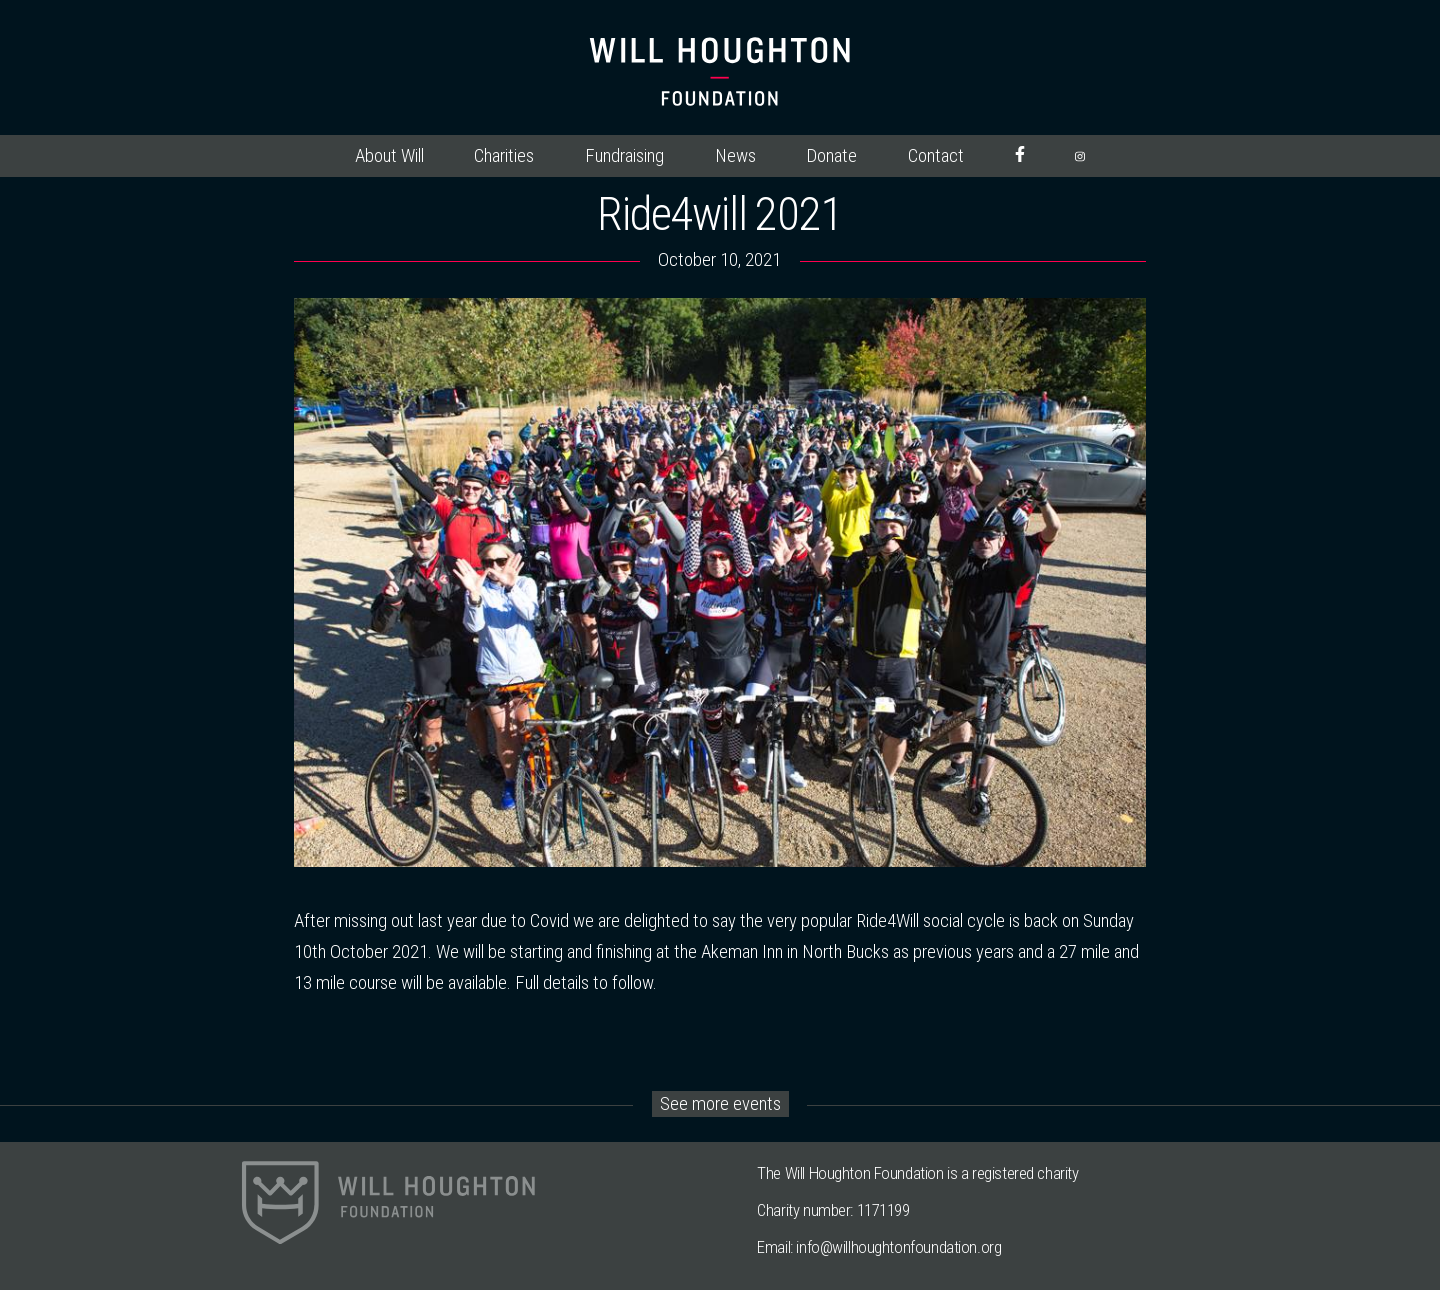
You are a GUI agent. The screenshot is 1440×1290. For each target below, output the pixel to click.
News (735, 156)
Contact (936, 156)
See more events (720, 1104)
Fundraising (624, 156)
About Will (389, 156)
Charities (504, 156)
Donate (831, 156)
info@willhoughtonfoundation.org (898, 1247)
